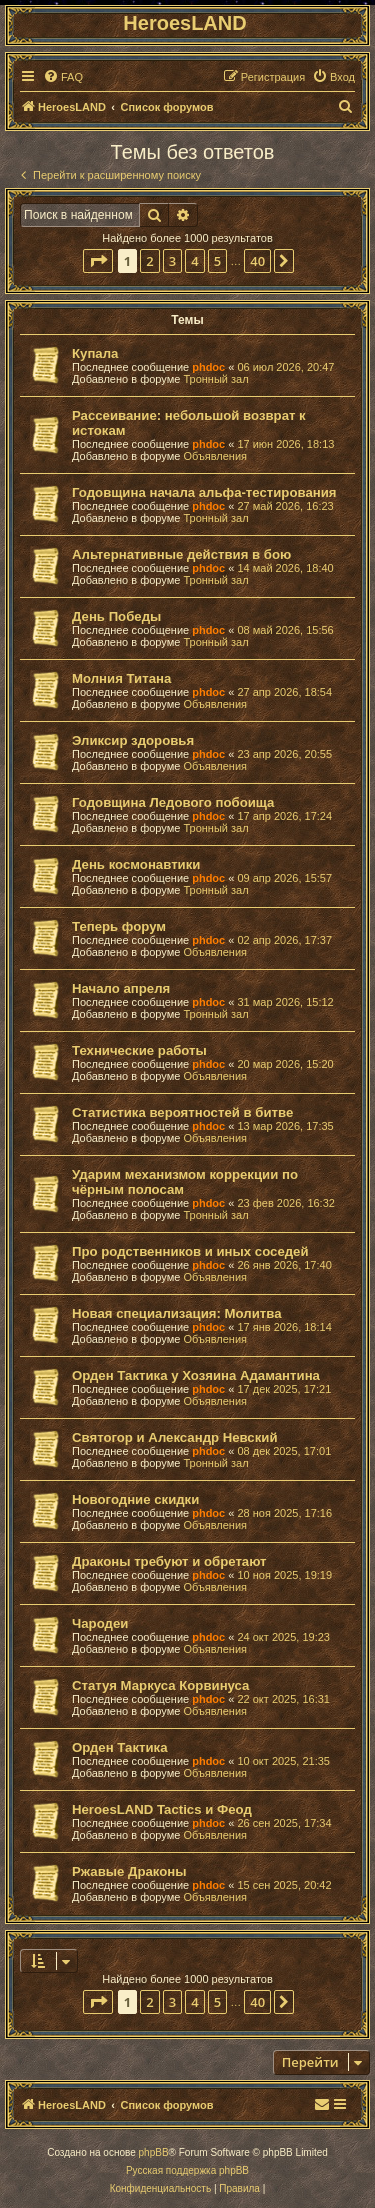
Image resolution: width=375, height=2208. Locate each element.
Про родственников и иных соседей (190, 1251)
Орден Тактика (119, 1747)
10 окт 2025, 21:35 (283, 1761)
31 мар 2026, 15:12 (285, 1002)
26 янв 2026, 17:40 (284, 1265)
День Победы (116, 616)
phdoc (208, 367)
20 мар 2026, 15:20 (285, 1064)
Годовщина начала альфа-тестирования (204, 492)
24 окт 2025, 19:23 (283, 1637)
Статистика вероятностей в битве (182, 1112)
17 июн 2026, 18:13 (285, 444)
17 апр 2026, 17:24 (284, 816)
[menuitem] (63, 77)
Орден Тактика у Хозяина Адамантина (196, 1375)
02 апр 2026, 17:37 (284, 940)
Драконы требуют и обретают (169, 1561)
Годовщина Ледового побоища (173, 802)
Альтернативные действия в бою (181, 554)
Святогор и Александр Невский (175, 1437)
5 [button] (217, 261)
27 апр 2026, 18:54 (284, 692)
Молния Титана (121, 678)
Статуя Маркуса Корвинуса (160, 1685)
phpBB (154, 2152)
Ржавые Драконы (129, 1871)
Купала (95, 353)
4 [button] (194, 261)
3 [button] (172, 261)
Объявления (215, 456)
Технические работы (139, 1050)
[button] (98, 261)
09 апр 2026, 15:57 (284, 878)
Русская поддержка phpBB (187, 2170)
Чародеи (100, 1623)
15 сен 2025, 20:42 (284, 1885)
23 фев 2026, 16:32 (285, 1203)
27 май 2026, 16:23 (285, 506)
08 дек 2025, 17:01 (284, 1451)
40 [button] (257, 261)
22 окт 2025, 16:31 (283, 1699)
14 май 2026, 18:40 (285, 568)
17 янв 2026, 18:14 (284, 1327)
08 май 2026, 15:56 (285, 630)
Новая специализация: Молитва (176, 1313)
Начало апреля (121, 988)
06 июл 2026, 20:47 (285, 367)
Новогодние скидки (135, 1499)
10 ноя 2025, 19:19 (284, 1575)
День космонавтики (136, 864)
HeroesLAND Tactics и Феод (162, 1809)
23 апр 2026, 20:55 (284, 754)
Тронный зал (215, 379)
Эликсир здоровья (133, 740)
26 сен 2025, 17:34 (284, 1823)
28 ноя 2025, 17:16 (284, 1513)
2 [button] (149, 261)
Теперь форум (119, 926)
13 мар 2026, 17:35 (285, 1126)
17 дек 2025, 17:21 (284, 1389)
